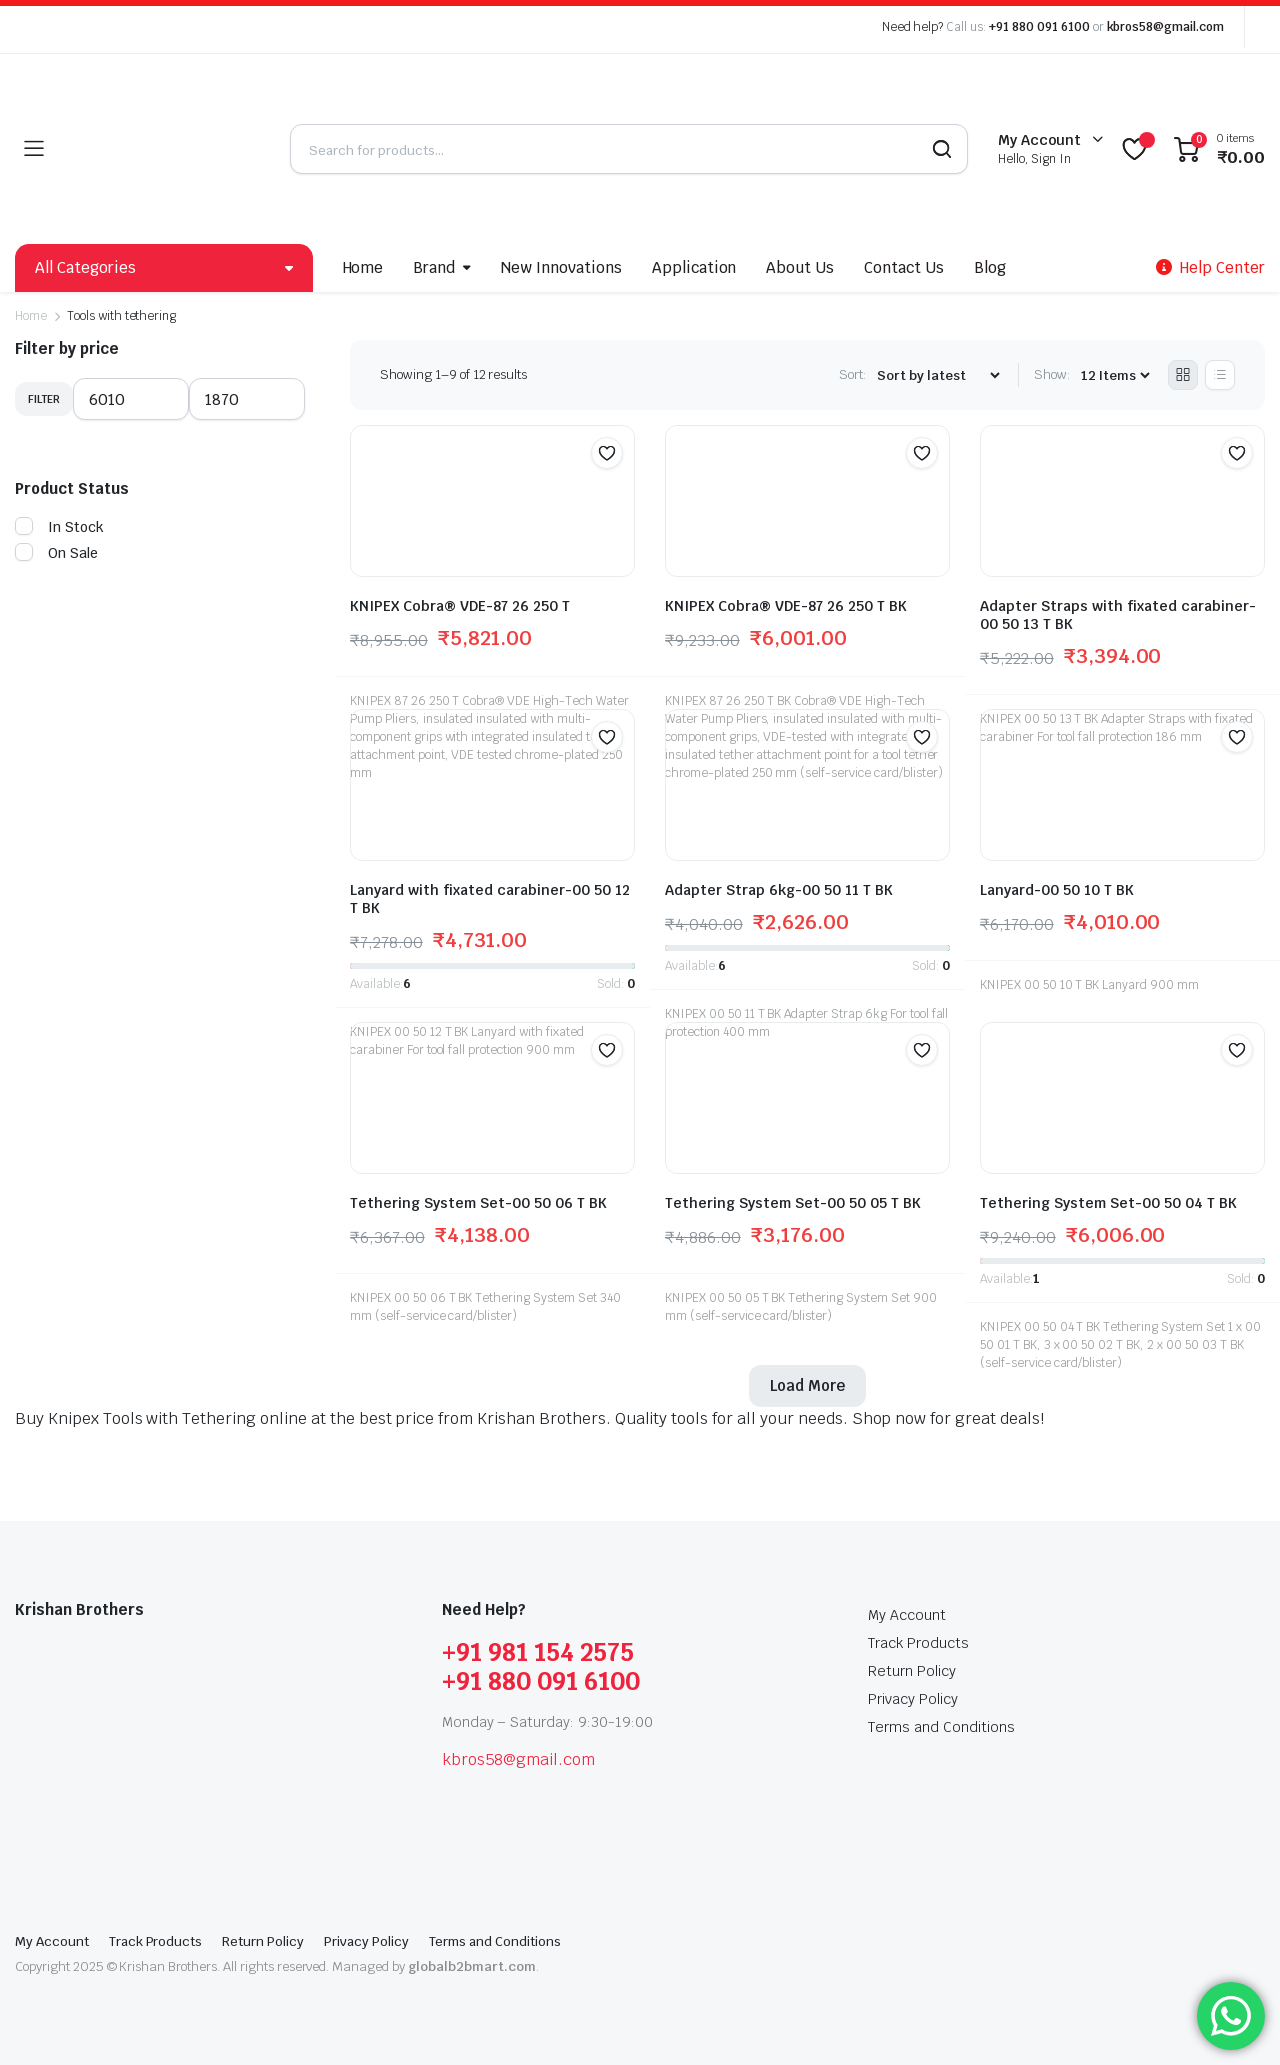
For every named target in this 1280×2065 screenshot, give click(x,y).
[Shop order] (938, 375)
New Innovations (561, 267)
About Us (800, 267)
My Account (907, 1615)
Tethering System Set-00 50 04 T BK (1108, 1203)
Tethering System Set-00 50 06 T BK (478, 1203)
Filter (44, 399)
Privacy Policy (913, 1699)
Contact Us (904, 267)
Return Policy (912, 1671)
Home (363, 267)
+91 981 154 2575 (538, 1652)
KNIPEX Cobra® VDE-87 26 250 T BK (786, 606)
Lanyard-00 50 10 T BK (1057, 890)
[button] (607, 453)
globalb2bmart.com (472, 1966)
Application (694, 267)
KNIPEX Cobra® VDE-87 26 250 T (460, 606)
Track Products (918, 1643)
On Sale (56, 553)
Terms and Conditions (941, 1727)
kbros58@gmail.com (1166, 27)
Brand (434, 267)
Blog (990, 267)
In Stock (59, 527)
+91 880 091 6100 (1039, 27)
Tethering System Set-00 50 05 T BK (793, 1203)
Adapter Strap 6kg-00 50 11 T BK (779, 890)
